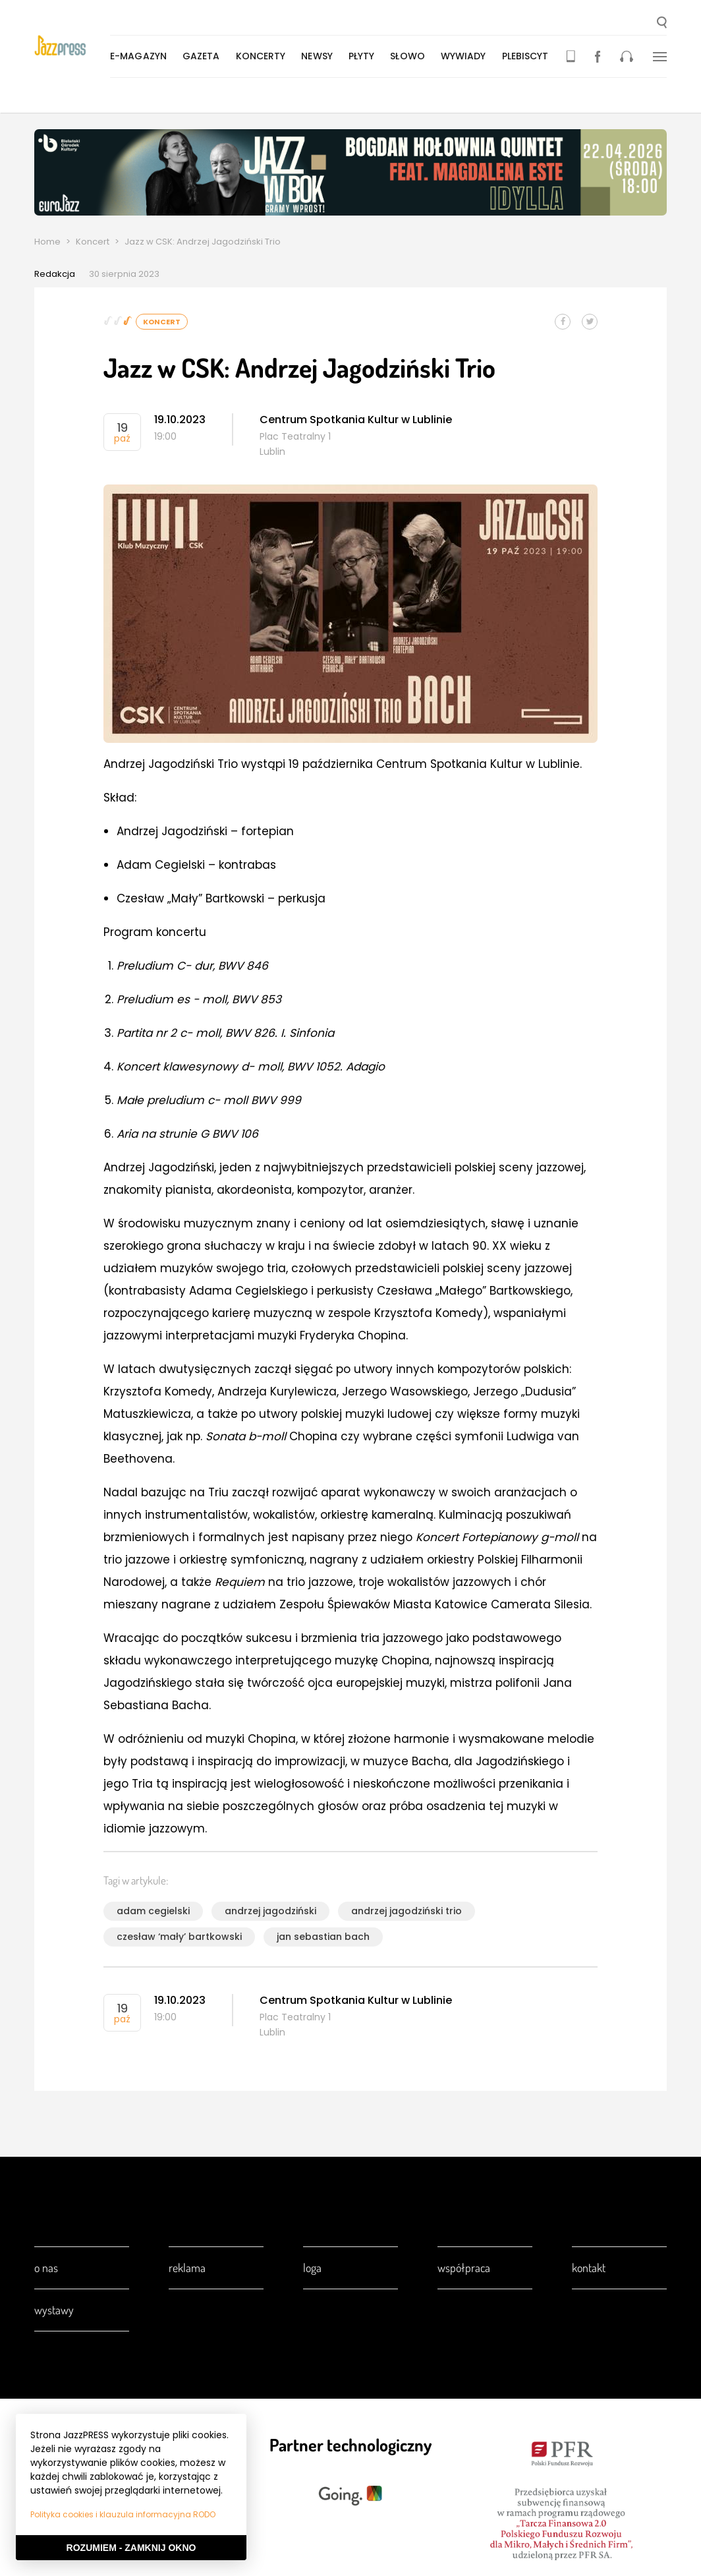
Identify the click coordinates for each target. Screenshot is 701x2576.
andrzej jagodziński (270, 1910)
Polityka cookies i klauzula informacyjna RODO (122, 2514)
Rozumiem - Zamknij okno (131, 2547)
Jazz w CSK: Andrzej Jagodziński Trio (203, 241)
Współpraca (463, 2267)
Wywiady (466, 56)
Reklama (187, 2267)
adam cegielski (153, 1910)
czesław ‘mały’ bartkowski (179, 1936)
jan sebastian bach (323, 1936)
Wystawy (54, 2309)
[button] (662, 23)
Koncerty (263, 56)
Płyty (364, 56)
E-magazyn (141, 56)
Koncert (92, 241)
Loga (312, 2267)
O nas (46, 2267)
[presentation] (73, 47)
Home (47, 241)
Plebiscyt (528, 56)
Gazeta (204, 56)
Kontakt (588, 2267)
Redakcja (54, 274)
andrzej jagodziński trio (406, 1910)
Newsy (319, 56)
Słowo (410, 56)
